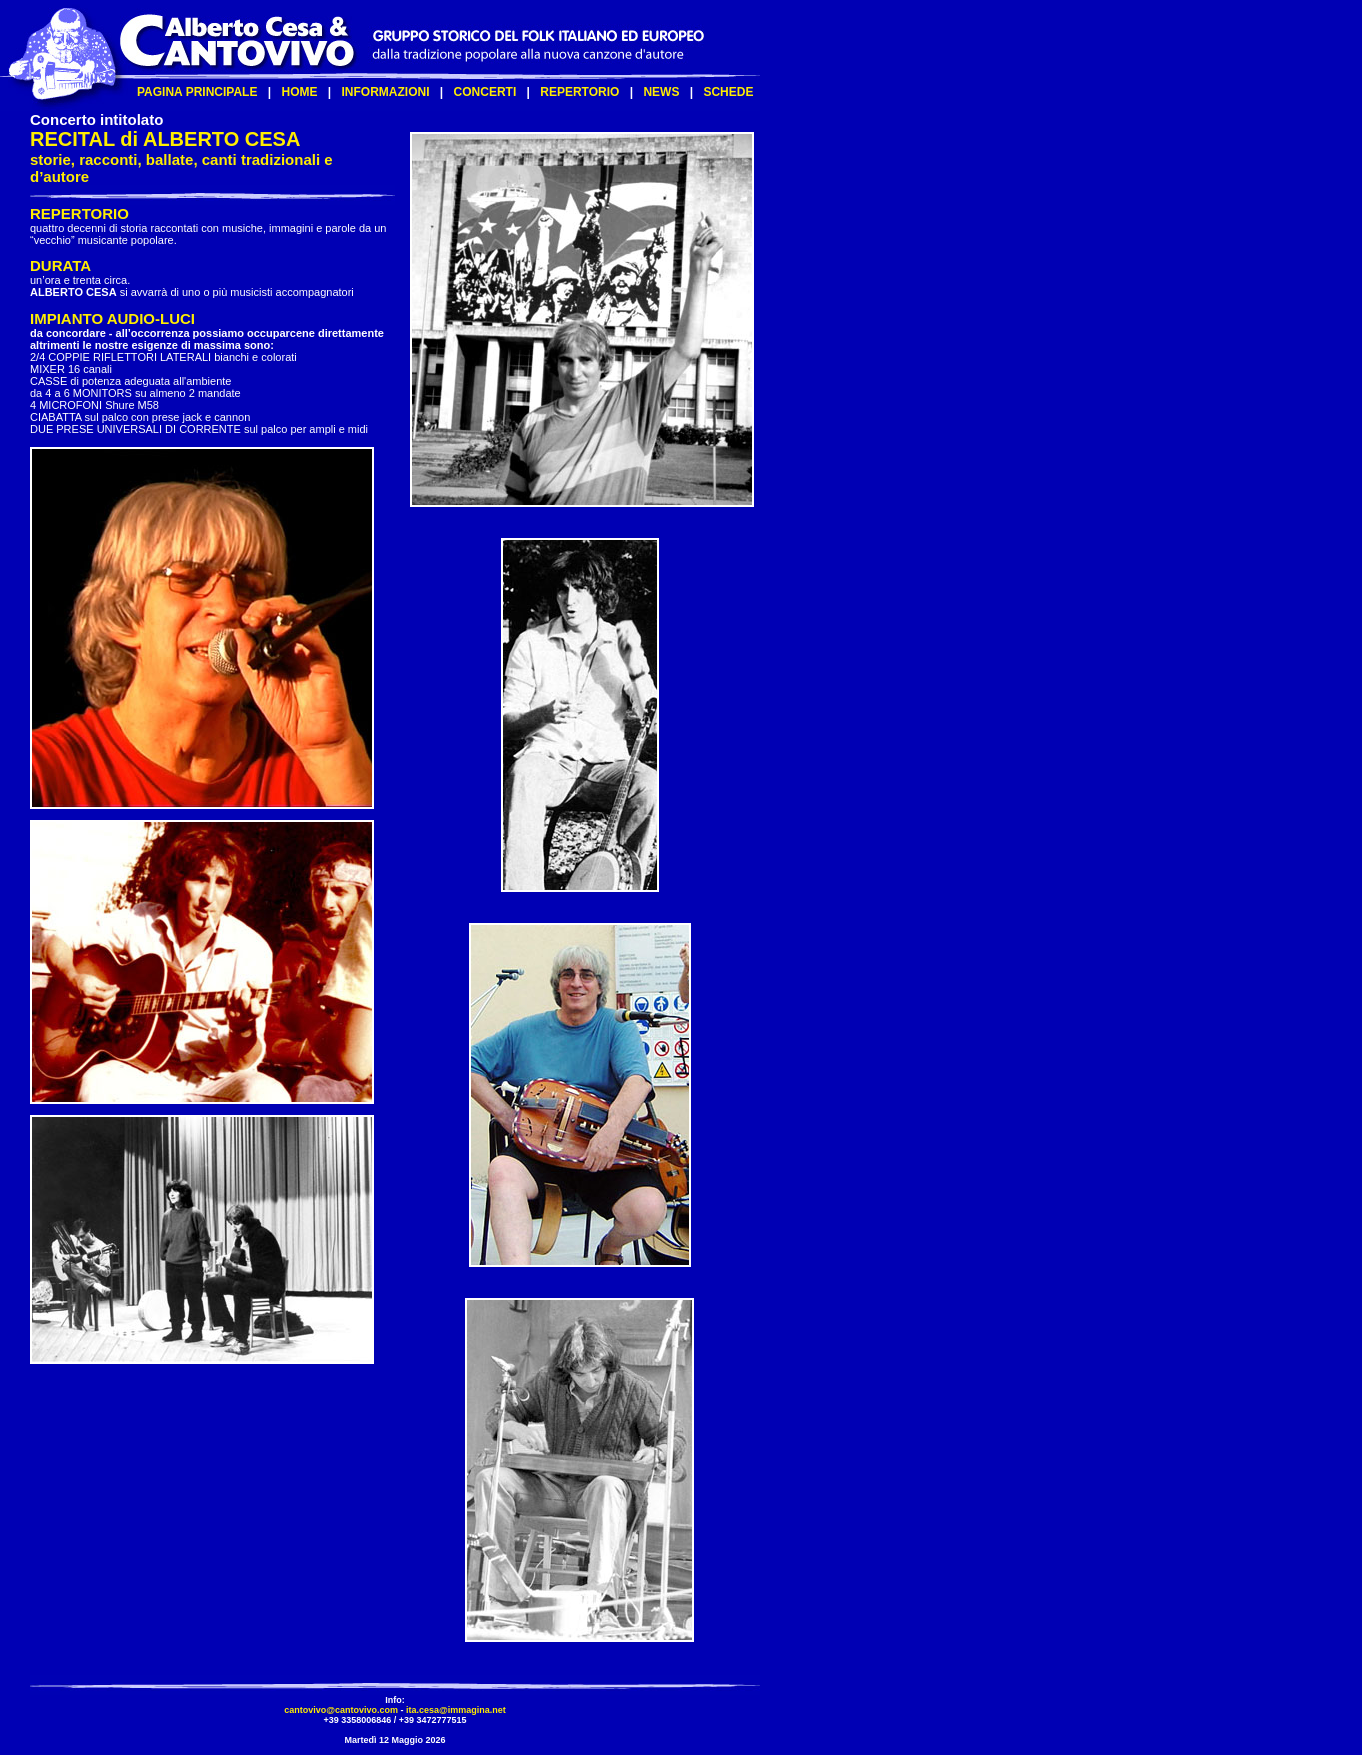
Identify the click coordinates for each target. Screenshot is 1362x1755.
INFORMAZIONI (386, 92)
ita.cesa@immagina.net (456, 1710)
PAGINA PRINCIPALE (197, 92)
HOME (299, 92)
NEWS (661, 92)
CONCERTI (485, 92)
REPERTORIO (579, 92)
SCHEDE (728, 92)
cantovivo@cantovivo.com (341, 1710)
